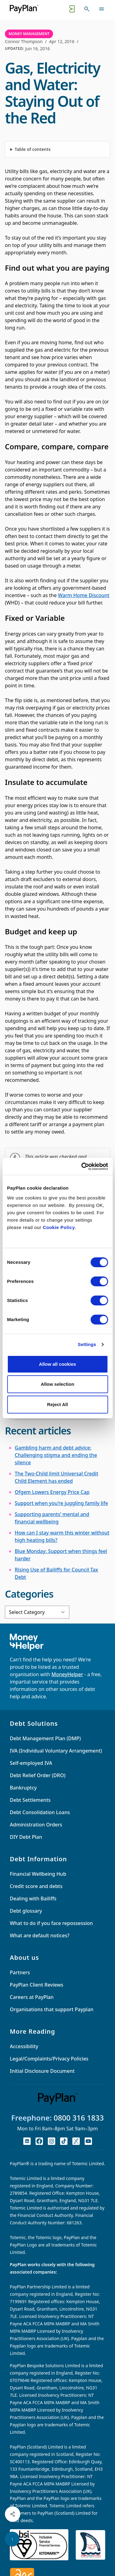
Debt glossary (26, 1910)
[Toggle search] (87, 9)
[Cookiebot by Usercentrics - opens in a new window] (82, 1167)
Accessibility (24, 2046)
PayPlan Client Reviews (36, 1984)
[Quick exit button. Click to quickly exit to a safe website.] (72, 9)
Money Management (29, 33)
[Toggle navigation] (101, 9)
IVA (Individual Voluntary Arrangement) (56, 1750)
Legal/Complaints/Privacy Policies (49, 2058)
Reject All (57, 1404)
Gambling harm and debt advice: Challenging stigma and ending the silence (56, 1455)
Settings (87, 1344)
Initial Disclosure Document (42, 2071)
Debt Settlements (30, 1800)
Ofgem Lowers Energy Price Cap (52, 1492)
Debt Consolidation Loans (40, 1812)
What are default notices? (39, 1935)
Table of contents (33, 149)
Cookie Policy (59, 1227)
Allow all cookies (57, 1364)
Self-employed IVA (31, 1763)
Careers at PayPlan (32, 1997)
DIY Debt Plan (26, 1837)
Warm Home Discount (83, 595)
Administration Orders (36, 1824)
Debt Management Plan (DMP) (45, 1738)
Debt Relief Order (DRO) (37, 1775)
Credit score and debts (36, 1886)
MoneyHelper (67, 1674)
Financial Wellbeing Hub (38, 1873)
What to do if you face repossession (51, 1923)
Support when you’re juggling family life (61, 1503)
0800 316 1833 (79, 2118)
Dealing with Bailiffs (33, 1898)
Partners (20, 1972)
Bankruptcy (23, 1787)
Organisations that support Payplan (52, 2009)
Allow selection (57, 1384)
